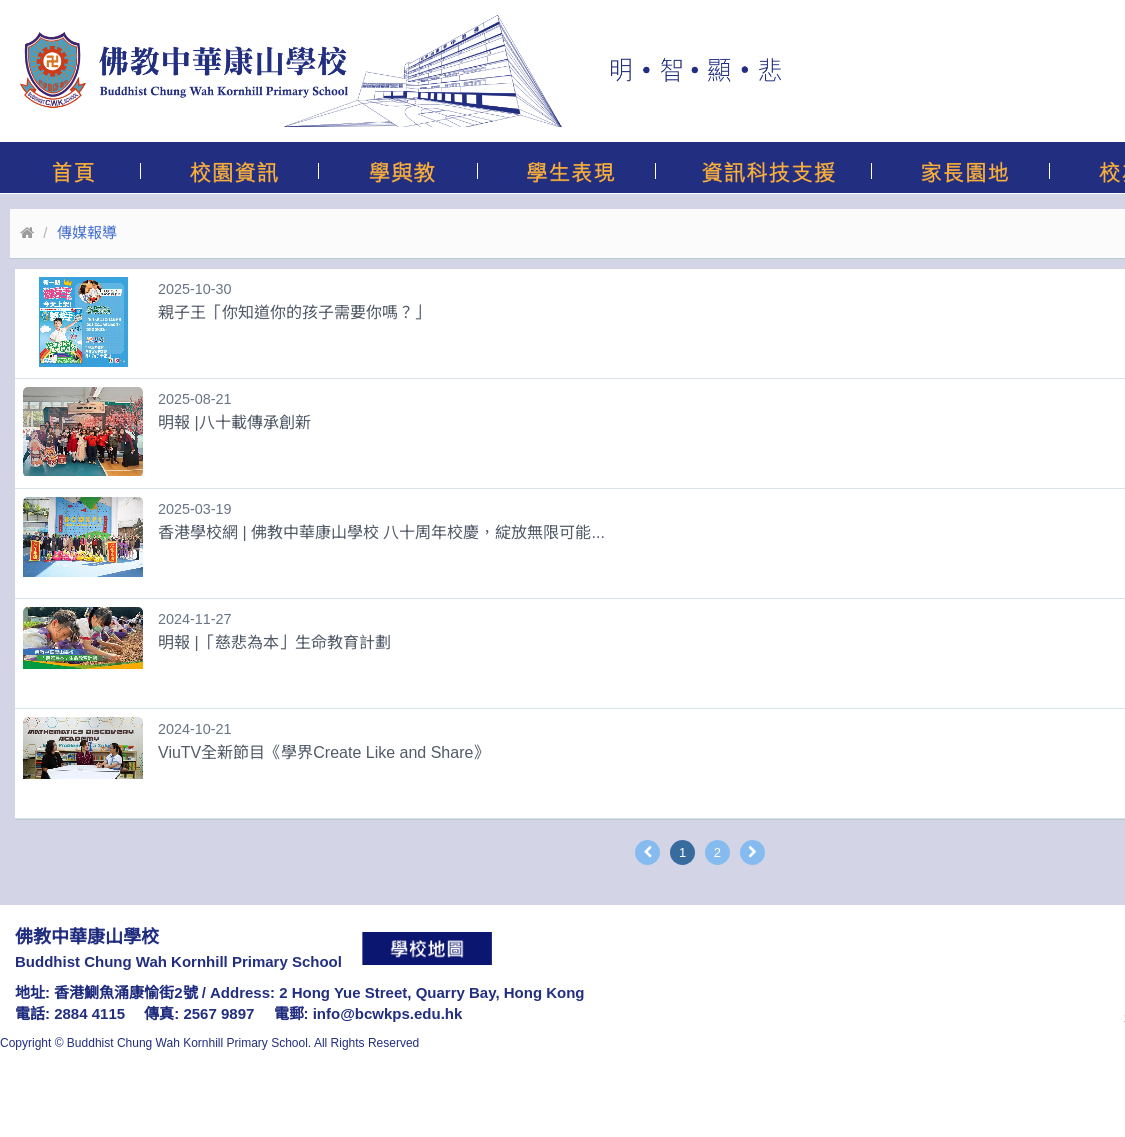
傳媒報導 (87, 232)
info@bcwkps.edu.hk (388, 1013)
